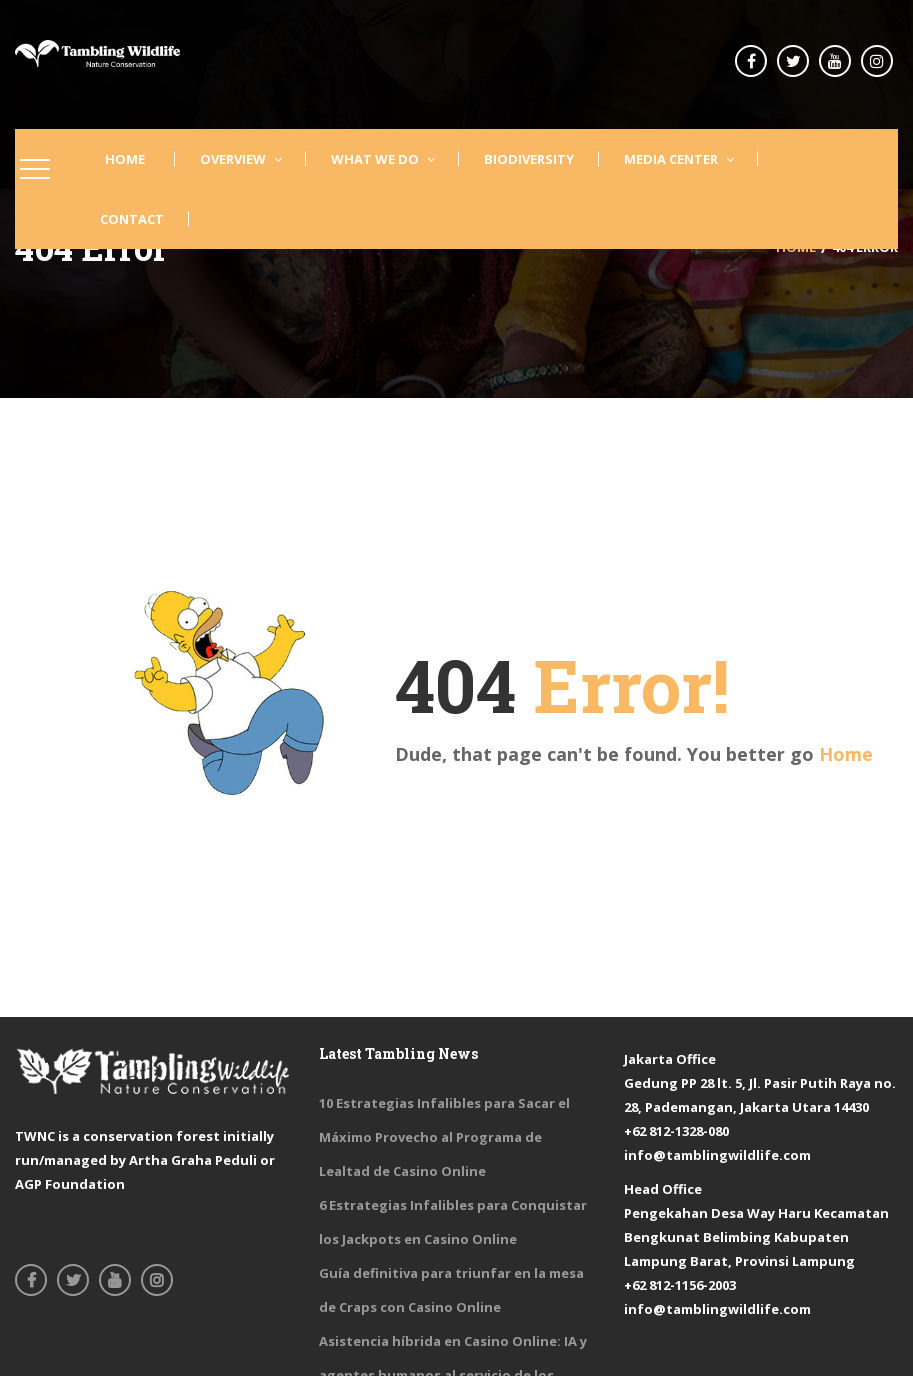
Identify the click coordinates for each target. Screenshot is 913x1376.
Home (846, 754)
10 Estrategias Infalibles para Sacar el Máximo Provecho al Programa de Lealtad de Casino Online (444, 1137)
